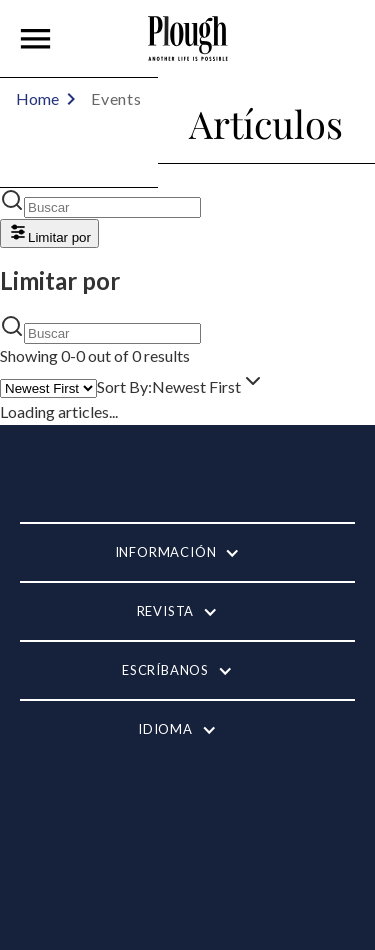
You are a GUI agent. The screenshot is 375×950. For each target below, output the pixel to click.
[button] (36, 39)
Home (37, 98)
